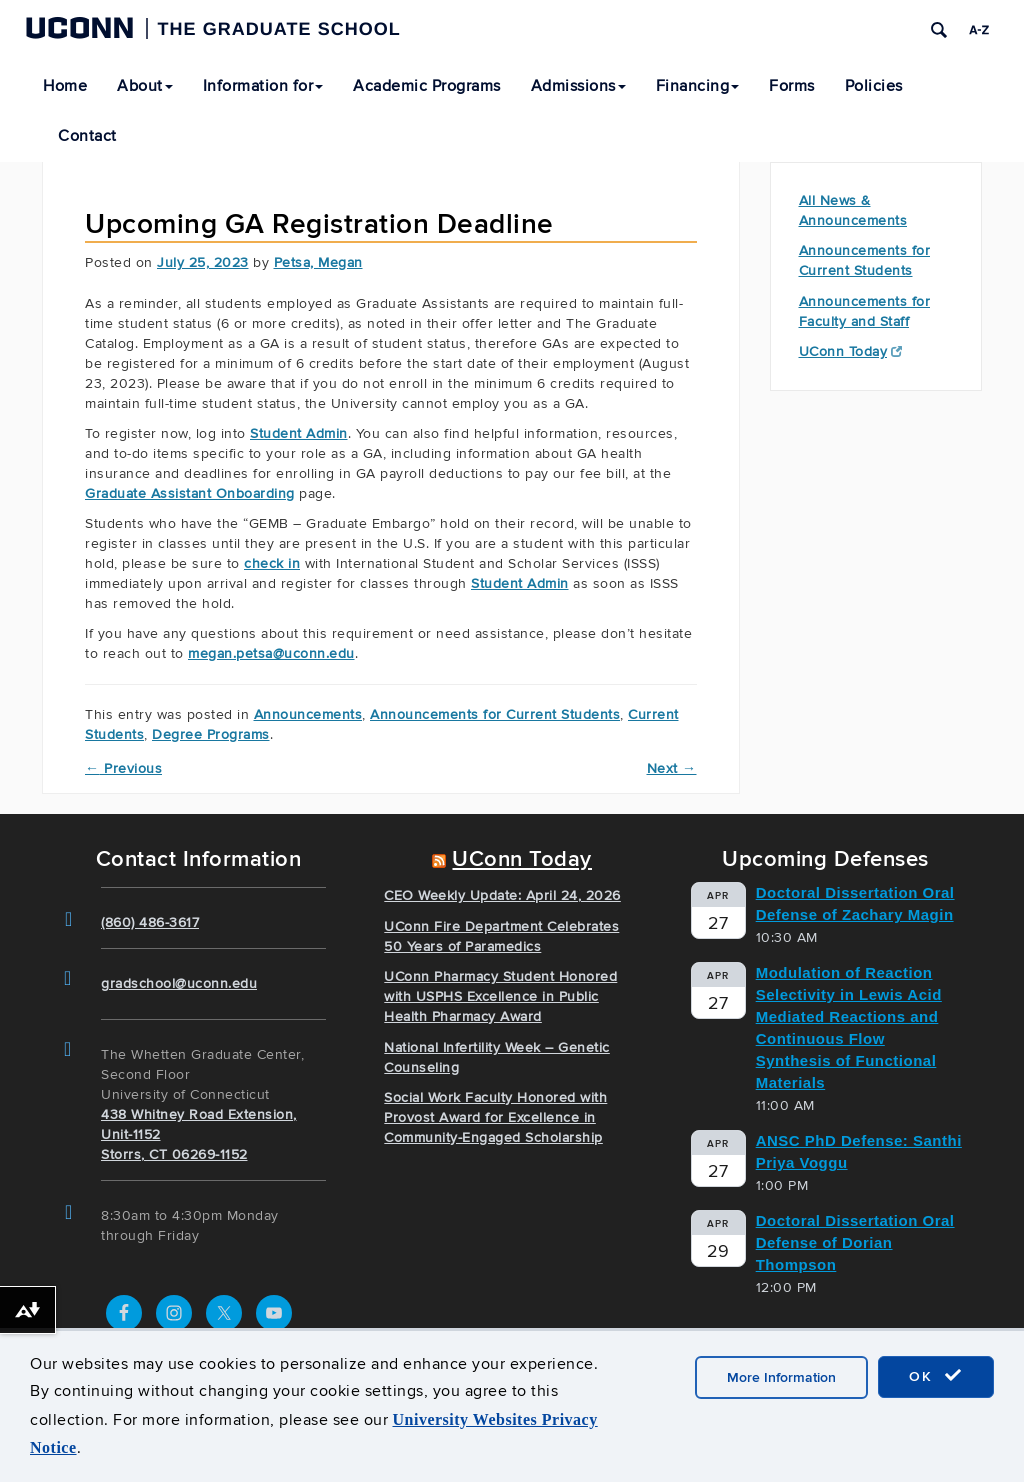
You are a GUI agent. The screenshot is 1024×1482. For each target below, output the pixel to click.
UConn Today (851, 351)
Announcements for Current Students (495, 714)
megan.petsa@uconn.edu (271, 653)
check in (272, 563)
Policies (874, 86)
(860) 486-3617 (150, 922)
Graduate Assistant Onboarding (190, 493)
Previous (123, 768)
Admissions (578, 86)
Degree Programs (211, 734)
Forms (792, 86)
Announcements (308, 714)
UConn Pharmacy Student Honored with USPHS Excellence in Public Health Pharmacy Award (500, 996)
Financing (698, 86)
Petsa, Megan (318, 262)
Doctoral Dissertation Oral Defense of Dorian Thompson (855, 1242)
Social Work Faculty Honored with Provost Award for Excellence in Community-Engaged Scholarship (495, 1117)
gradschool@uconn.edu (179, 983)
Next (672, 768)
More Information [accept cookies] (781, 1377)
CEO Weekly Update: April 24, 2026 (502, 895)
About (145, 86)
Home (65, 86)
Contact (87, 136)
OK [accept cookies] (936, 1376)
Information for (263, 86)
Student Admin (299, 433)
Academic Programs (427, 86)
